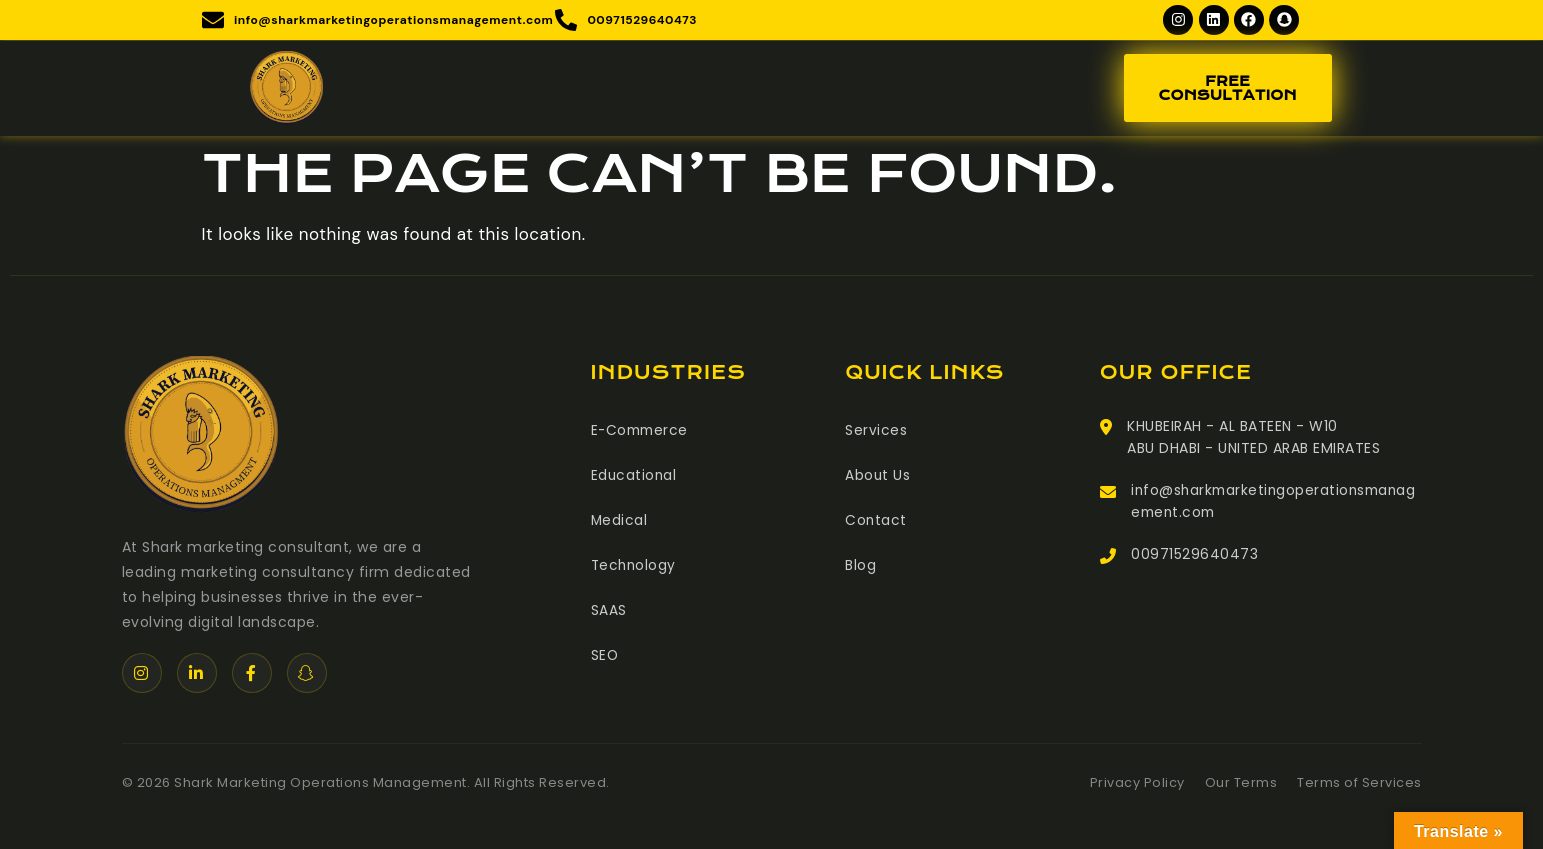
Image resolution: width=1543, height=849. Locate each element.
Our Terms (1241, 784)
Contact (876, 520)
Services (876, 432)
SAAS (609, 608)
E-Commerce (642, 432)
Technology (635, 564)
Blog (860, 564)
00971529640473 (1194, 558)
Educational (635, 476)
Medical (620, 520)
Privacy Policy (1137, 784)
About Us (878, 476)
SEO (605, 652)
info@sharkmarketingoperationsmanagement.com (1273, 504)
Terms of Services (1359, 784)
